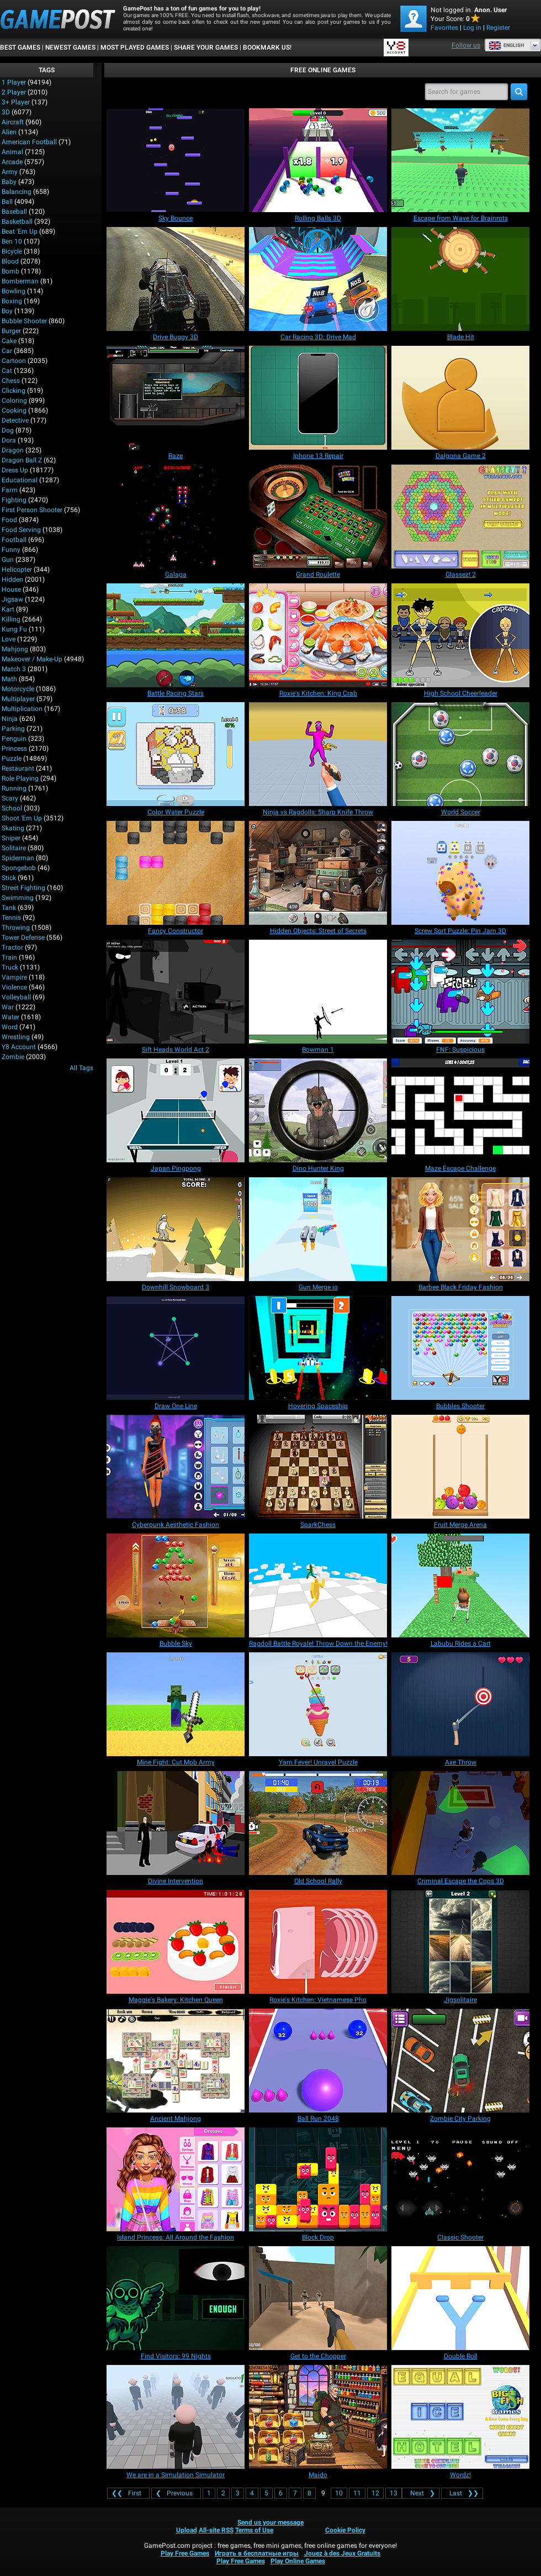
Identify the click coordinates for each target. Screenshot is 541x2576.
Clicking (13, 390)
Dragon (13, 450)
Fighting (14, 500)
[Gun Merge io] (318, 1229)
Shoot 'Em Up (22, 818)
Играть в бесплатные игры (257, 2553)
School (12, 808)
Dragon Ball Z (22, 460)
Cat (7, 371)
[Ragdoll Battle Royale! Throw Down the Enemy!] (318, 1585)
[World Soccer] (460, 754)
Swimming (18, 898)
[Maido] (318, 2416)
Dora (9, 440)
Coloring (14, 400)
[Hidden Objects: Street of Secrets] (318, 872)
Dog (8, 430)
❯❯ (462, 2493)
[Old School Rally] (318, 1823)
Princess (14, 748)
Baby (9, 182)
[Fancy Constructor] (175, 872)
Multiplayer (18, 699)
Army (10, 172)
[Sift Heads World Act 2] (175, 991)
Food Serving (21, 530)
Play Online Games (297, 2561)
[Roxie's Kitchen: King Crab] (318, 635)
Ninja (10, 719)
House (11, 589)
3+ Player (16, 102)
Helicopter (17, 569)
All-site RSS (216, 2530)
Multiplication (22, 709)
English (506, 45)
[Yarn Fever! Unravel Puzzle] (318, 1704)
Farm (10, 490)
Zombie (13, 1057)
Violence (14, 987)
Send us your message (270, 2522)
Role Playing (20, 778)
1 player (14, 82)
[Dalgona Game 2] (460, 397)
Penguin (14, 738)
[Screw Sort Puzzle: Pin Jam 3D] (460, 872)
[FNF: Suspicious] (460, 991)
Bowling (13, 291)
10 (339, 2493)
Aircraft (13, 122)
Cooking (14, 410)
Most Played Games (134, 47)
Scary (10, 798)
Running (14, 788)
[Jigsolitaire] (460, 1941)
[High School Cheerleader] (460, 635)
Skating (13, 828)
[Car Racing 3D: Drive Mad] (318, 278)
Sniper (11, 838)
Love (8, 639)
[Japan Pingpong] (175, 1110)
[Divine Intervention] (175, 1823)
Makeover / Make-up (32, 659)
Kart (8, 609)
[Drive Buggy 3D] (175, 278)
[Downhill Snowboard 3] (175, 1229)
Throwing (16, 927)
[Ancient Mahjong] (175, 2060)
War (8, 1007)
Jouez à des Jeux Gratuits (342, 2553)
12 (375, 2493)
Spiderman (18, 858)
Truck (10, 967)
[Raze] (175, 397)
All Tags (81, 1068)
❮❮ (128, 2493)
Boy (7, 311)
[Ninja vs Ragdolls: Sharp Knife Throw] (318, 754)
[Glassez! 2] (460, 516)
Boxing (12, 301)
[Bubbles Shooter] (460, 1347)
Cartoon (14, 361)
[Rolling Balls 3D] (318, 160)
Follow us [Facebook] (466, 45)
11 (357, 2493)
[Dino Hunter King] (318, 1110)
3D (6, 112)
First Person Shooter (32, 510)
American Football (29, 142)
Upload (186, 2530)
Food (9, 520)
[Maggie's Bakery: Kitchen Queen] (175, 1941)
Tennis (11, 917)
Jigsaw (12, 599)
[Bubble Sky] (175, 1585)
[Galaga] (175, 516)
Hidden (12, 579)
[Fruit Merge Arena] (460, 1466)
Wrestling (16, 1037)
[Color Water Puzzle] (175, 754)
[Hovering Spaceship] (318, 1347)
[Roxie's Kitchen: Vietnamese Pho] (318, 1941)
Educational (20, 480)
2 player (14, 92)
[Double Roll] (460, 2298)
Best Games (20, 47)
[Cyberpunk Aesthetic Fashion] (175, 1466)
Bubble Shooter (24, 321)
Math (9, 679)
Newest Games (70, 47)
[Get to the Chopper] (318, 2298)
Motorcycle (18, 689)
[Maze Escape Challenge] (460, 1110)
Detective (15, 420)
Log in (472, 27)
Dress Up (15, 470)
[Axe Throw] (460, 1704)
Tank (9, 908)
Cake (9, 341)
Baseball (14, 211)
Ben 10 (12, 241)
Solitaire (14, 848)
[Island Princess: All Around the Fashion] (175, 2179)
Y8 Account (19, 1047)
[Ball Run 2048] (318, 2060)
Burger (11, 331)
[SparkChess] (318, 1466)
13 (393, 2493)
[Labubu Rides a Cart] (460, 1585)
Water (10, 1017)
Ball (7, 202)
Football (14, 540)
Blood (10, 261)
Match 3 (14, 669)
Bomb (10, 271)
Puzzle (12, 758)
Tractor (12, 947)
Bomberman (20, 281)
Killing (11, 619)
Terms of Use (254, 2530)
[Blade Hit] (460, 278)
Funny (11, 550)
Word (10, 1027)
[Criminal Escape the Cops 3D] (460, 1823)
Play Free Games (185, 2553)
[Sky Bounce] (175, 160)
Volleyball (16, 997)
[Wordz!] (460, 2416)
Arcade (12, 162)
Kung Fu (14, 629)
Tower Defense (23, 937)
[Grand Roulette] (318, 516)
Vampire (14, 977)
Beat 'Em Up (20, 231)
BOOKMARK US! (267, 47)
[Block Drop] (318, 2179)
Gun (8, 559)
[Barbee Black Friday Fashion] (460, 1229)
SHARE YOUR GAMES (206, 47)
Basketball (17, 221)
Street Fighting (23, 888)
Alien (9, 132)
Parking (13, 729)
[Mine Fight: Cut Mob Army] (175, 1704)
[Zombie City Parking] (460, 2060)
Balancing (16, 192)
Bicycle (12, 251)
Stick (9, 878)
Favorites (444, 27)
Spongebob (19, 868)
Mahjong (15, 649)
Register (498, 27)
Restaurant (18, 768)
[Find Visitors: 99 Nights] (175, 2298)
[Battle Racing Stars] (175, 635)
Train (9, 957)
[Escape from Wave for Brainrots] (460, 160)
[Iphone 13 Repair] (318, 397)
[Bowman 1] (318, 991)
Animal (12, 152)
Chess (11, 380)
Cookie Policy (345, 2530)
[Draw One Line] (175, 1347)
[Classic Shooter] (460, 2179)
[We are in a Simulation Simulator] (175, 2416)
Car (7, 351)
